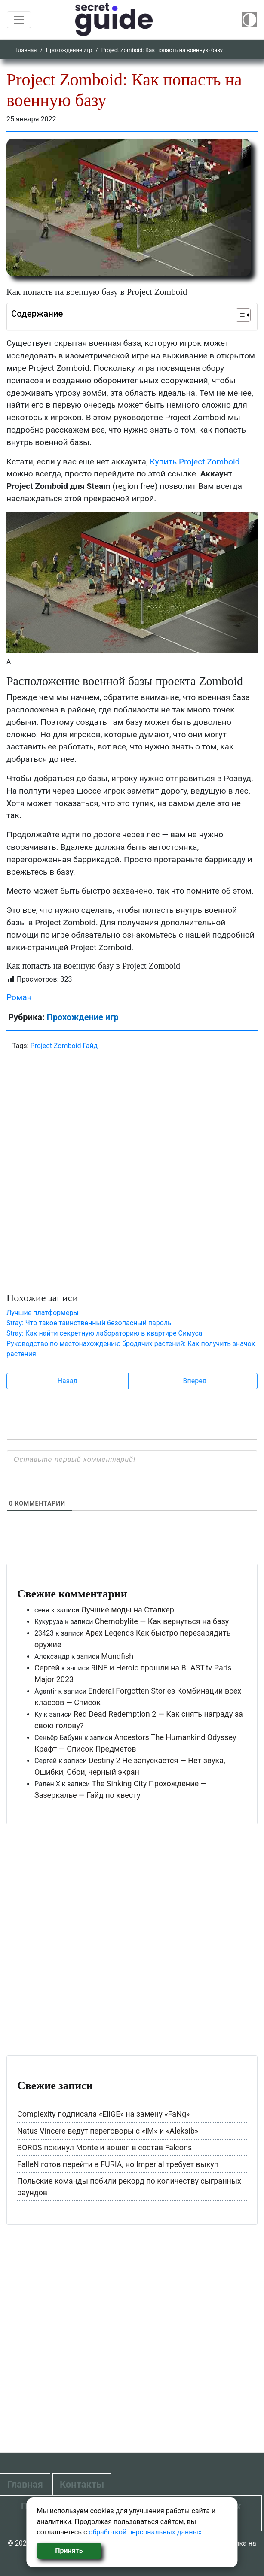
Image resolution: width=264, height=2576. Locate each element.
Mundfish (117, 1656)
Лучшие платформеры (42, 1313)
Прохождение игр (69, 50)
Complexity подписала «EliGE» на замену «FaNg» (103, 2113)
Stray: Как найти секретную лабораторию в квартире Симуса (104, 1333)
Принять (69, 2550)
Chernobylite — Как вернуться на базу (162, 1621)
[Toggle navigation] (19, 19)
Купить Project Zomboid (194, 462)
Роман (19, 997)
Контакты (82, 2484)
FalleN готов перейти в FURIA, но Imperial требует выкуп (117, 2164)
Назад (68, 1381)
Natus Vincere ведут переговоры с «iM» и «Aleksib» (107, 2130)
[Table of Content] (243, 315)
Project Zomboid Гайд (64, 1046)
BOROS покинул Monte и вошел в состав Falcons (104, 2147)
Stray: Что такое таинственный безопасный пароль (89, 1323)
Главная (26, 50)
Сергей (47, 1667)
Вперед (195, 1381)
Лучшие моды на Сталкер (127, 1609)
